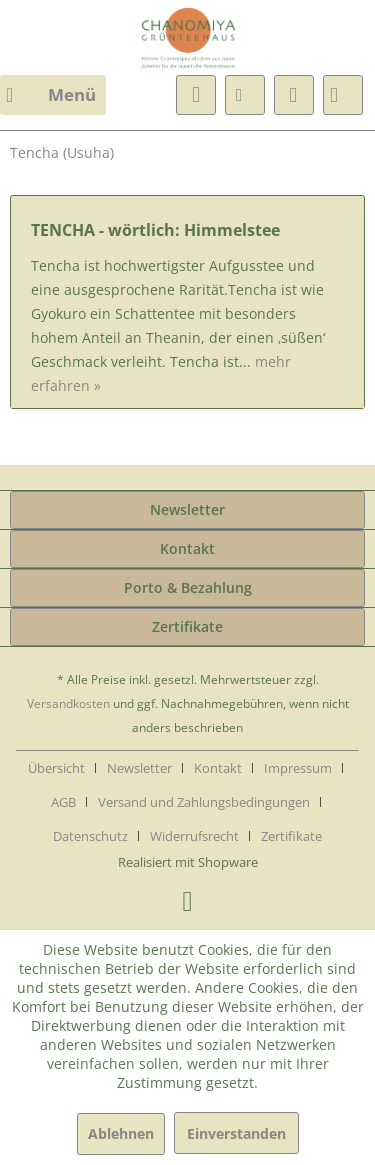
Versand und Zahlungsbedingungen (204, 802)
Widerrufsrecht (194, 836)
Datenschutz (90, 836)
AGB (63, 802)
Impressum (298, 768)
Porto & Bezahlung (188, 587)
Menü (51, 92)
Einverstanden (236, 1133)
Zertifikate (187, 626)
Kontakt (187, 548)
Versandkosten (68, 703)
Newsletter (187, 509)
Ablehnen (121, 1133)
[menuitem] (53, 95)
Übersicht (56, 768)
